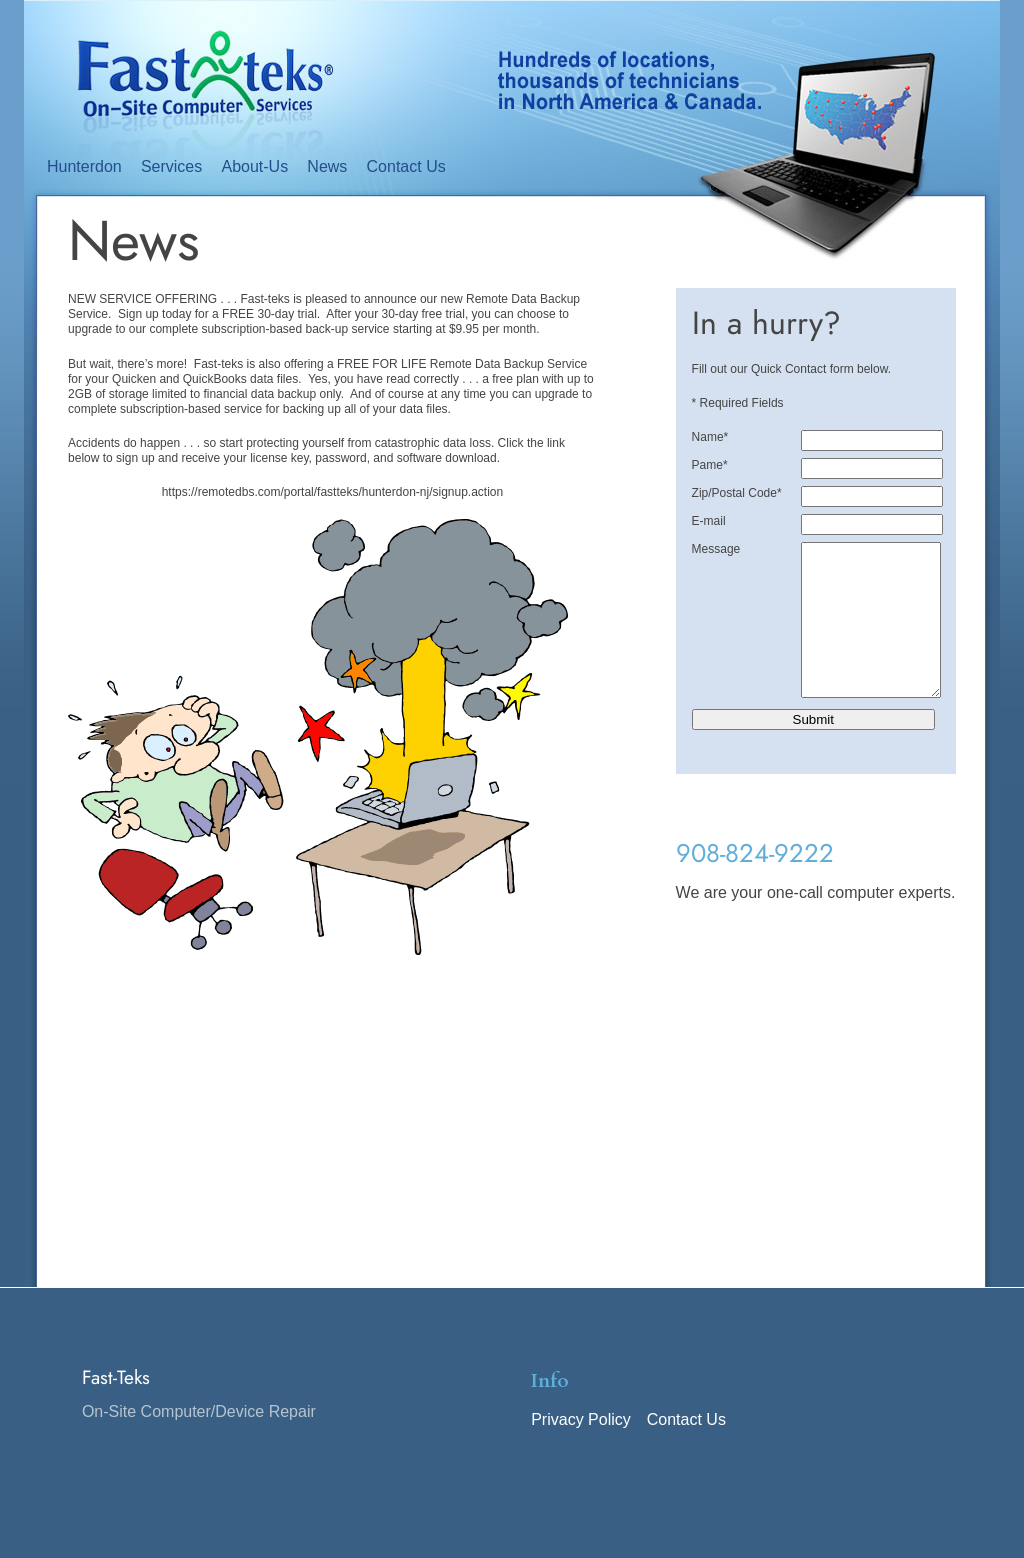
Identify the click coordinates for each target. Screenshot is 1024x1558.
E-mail (709, 521)
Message (716, 549)
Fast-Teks (116, 1407)
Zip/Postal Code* (737, 493)
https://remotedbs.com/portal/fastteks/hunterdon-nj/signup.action (333, 492)
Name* (710, 437)
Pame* (710, 465)
